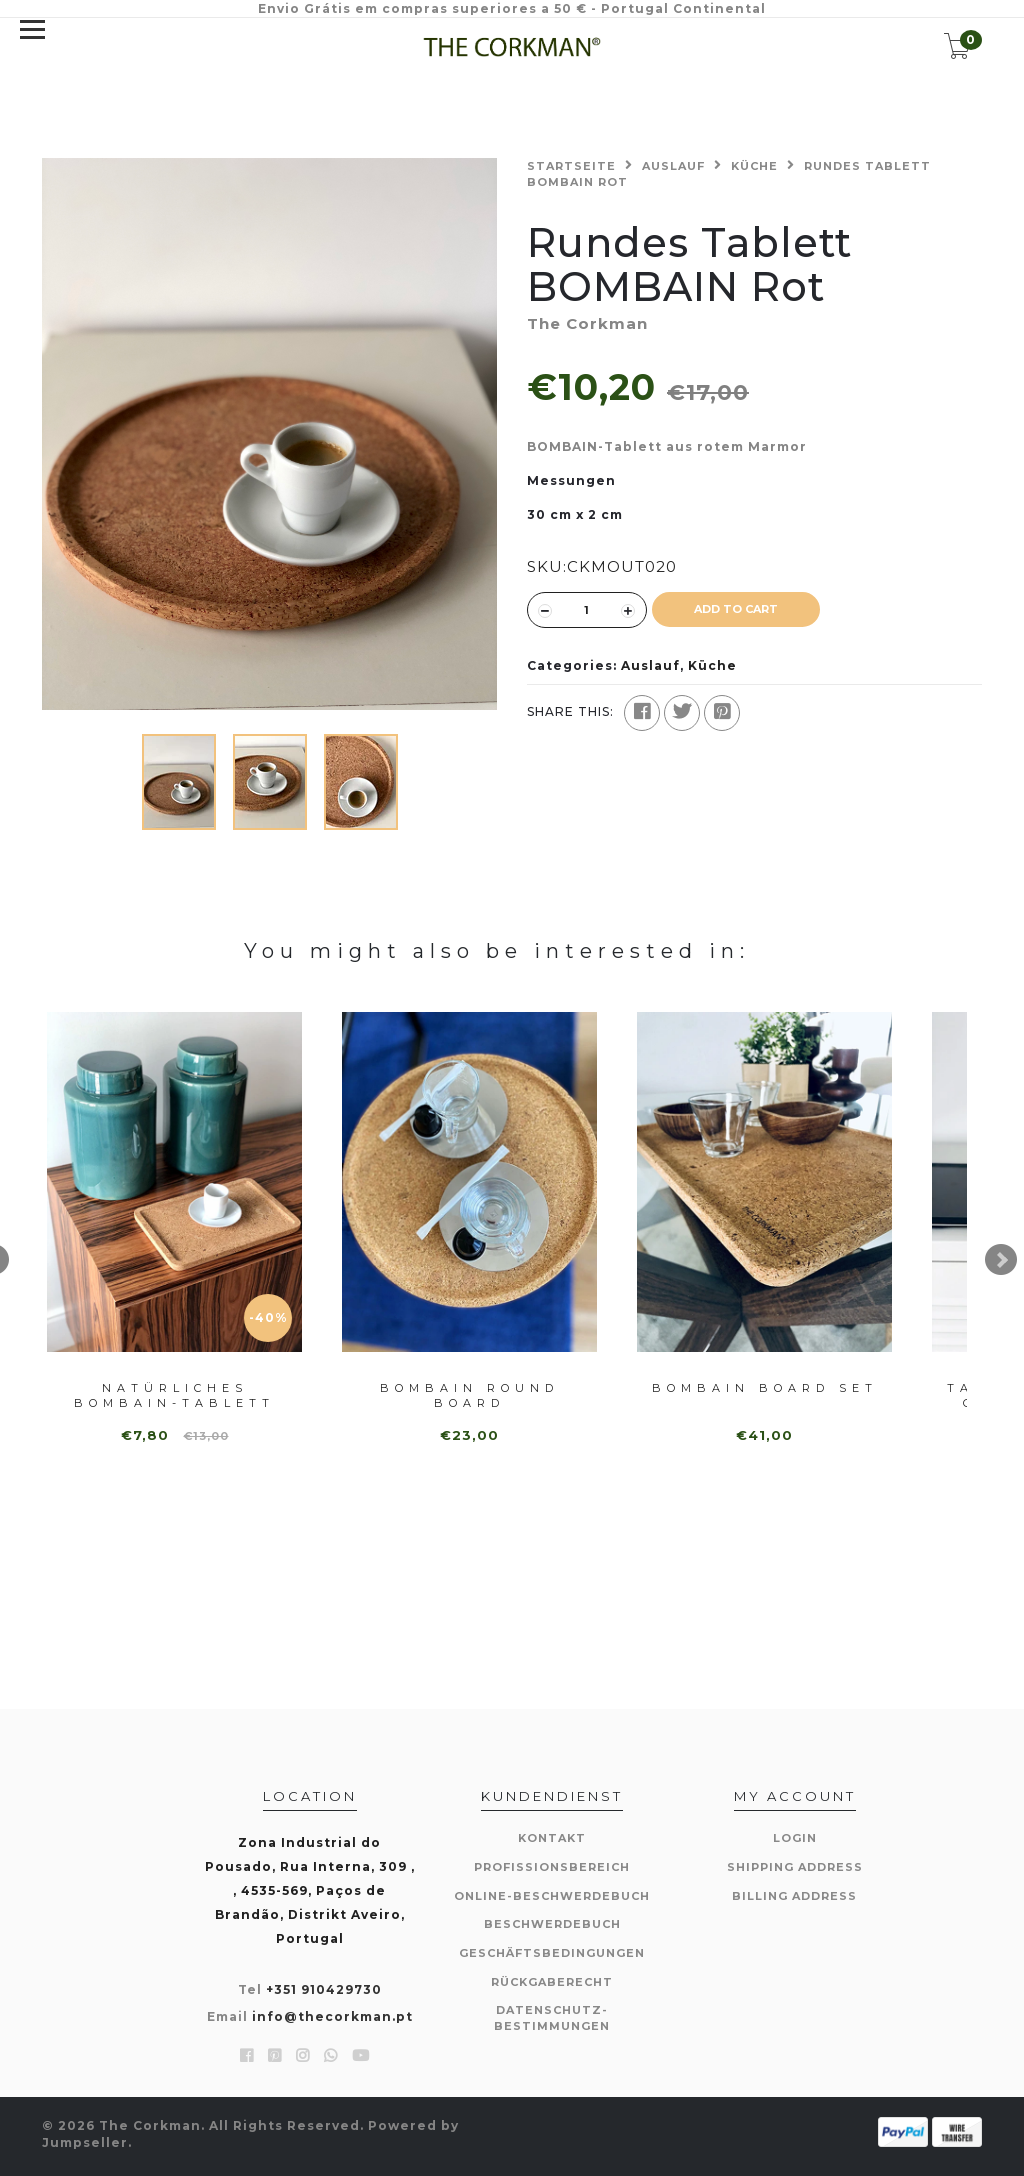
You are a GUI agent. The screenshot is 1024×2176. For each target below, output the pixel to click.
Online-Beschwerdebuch (552, 1896)
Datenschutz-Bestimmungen (552, 2018)
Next (1001, 1260)
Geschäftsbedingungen (552, 1953)
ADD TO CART (736, 609)
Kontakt (552, 1838)
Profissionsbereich (552, 1867)
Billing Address (794, 1896)
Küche (754, 166)
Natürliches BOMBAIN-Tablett (174, 1395)
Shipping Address (795, 1867)
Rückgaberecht (552, 1982)
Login (795, 1838)
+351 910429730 (324, 1989)
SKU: (547, 566)
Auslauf (673, 166)
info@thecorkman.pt (332, 2016)
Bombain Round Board (469, 1395)
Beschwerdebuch (552, 1924)
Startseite (571, 166)
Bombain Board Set (765, 1388)
